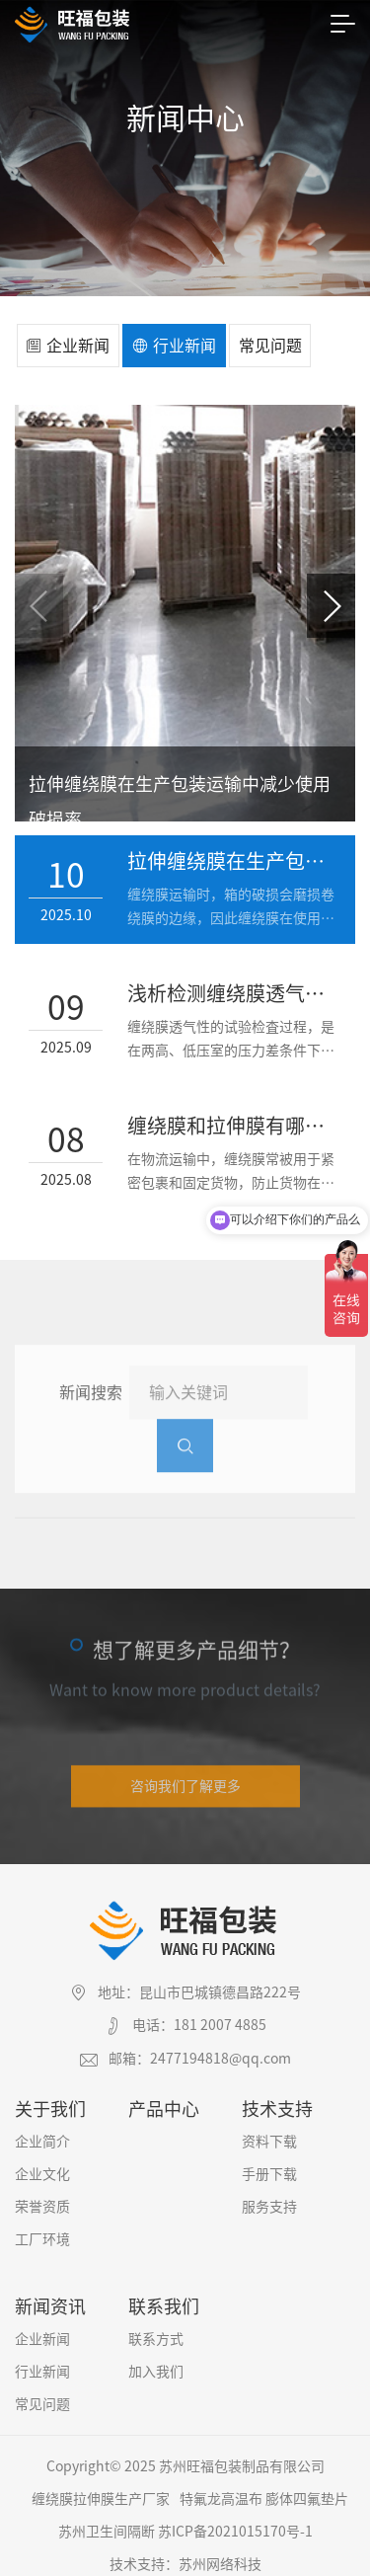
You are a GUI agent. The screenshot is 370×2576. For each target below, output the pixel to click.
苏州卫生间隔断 (106, 2522)
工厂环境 (42, 2229)
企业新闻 (68, 345)
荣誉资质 (42, 2197)
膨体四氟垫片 (306, 2489)
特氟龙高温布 (221, 2489)
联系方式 (156, 2329)
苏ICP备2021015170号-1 (235, 2522)
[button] (331, 606)
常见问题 (270, 345)
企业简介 (42, 2132)
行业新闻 (174, 345)
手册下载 (269, 2164)
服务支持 (269, 2197)
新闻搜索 (90, 1416)
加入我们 (156, 2362)
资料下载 (269, 2132)
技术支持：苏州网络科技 (185, 2554)
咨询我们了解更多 (185, 1785)
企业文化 (42, 2164)
